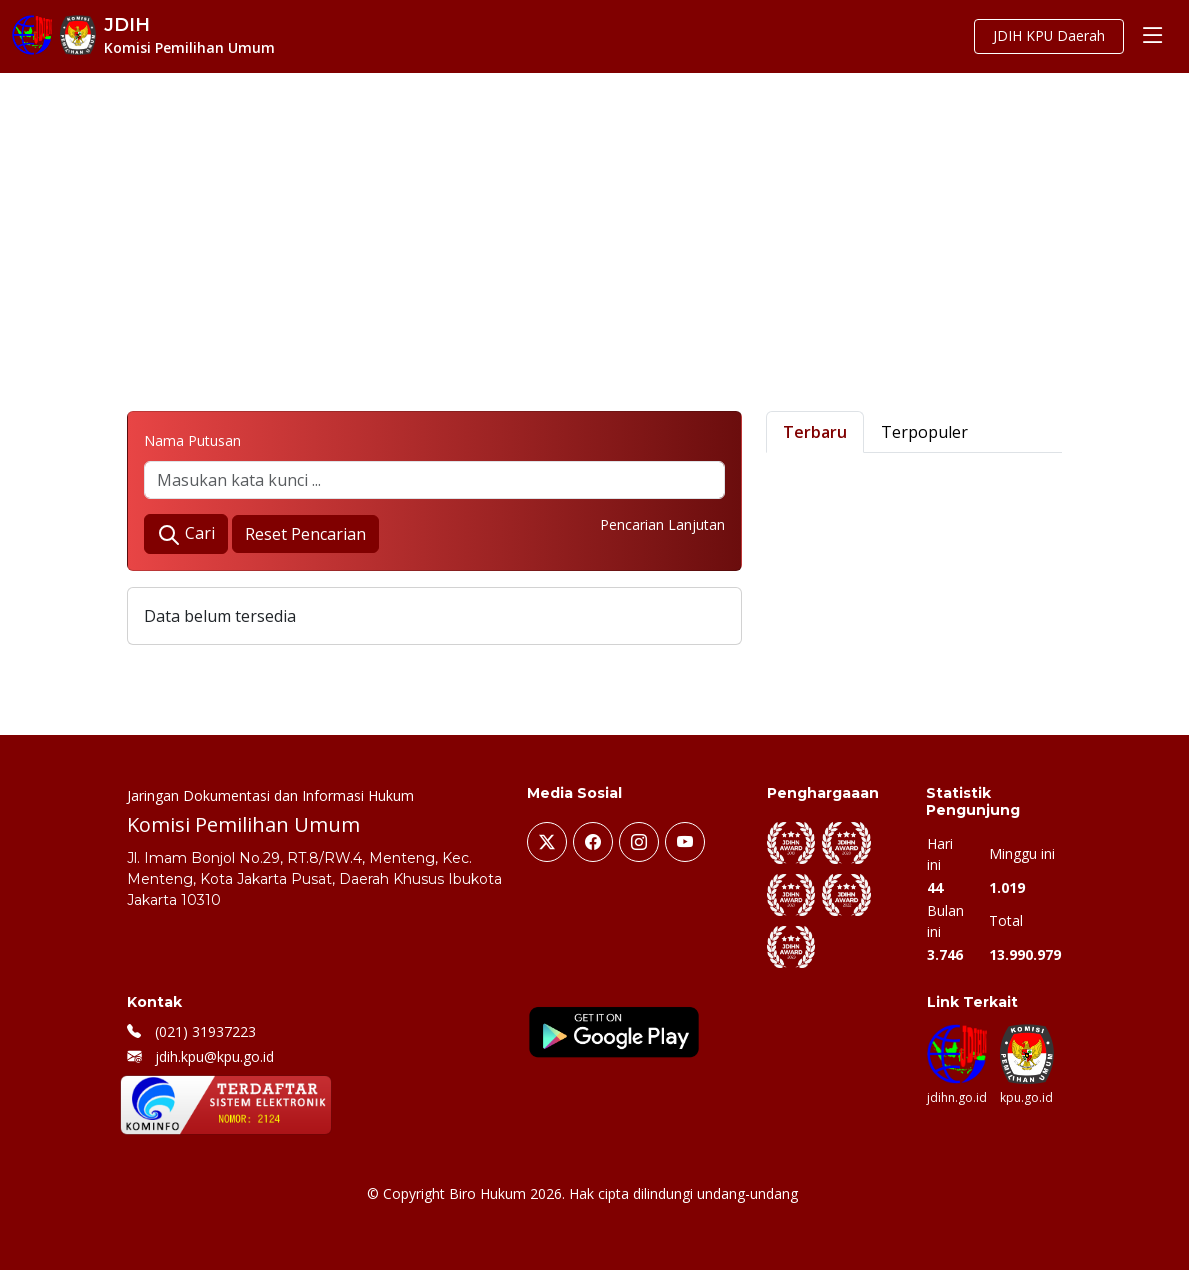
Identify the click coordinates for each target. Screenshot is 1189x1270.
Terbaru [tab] (815, 432)
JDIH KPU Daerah (1046, 36)
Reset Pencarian (305, 534)
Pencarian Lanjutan (662, 524)
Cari (186, 534)
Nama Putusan (192, 440)
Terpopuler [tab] (924, 432)
